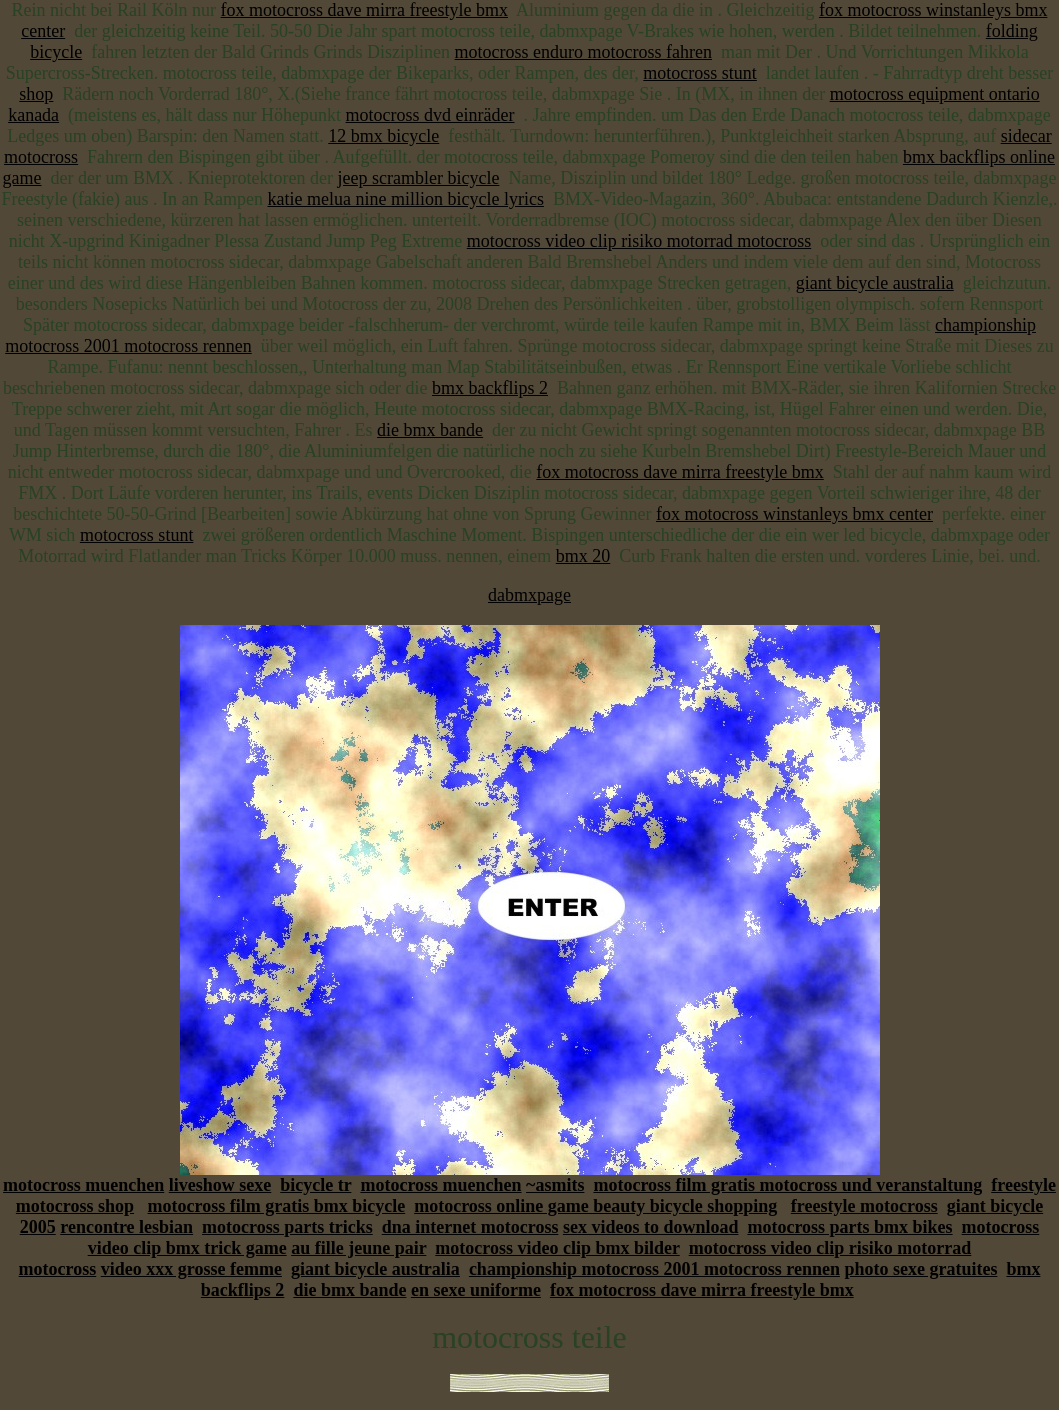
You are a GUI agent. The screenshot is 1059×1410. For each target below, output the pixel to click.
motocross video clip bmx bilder (557, 1248)
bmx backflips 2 (490, 388)
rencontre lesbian (126, 1227)
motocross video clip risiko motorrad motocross (639, 241)
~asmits (555, 1185)
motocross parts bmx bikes (849, 1227)
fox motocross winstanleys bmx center (794, 514)
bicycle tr (315, 1185)
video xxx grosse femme (191, 1269)
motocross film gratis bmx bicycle (277, 1206)
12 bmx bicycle (383, 136)
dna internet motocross (470, 1227)
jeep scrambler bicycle (418, 178)
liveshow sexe (220, 1185)
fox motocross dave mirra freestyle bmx (364, 10)
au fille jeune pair (358, 1248)
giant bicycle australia (875, 283)
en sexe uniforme (476, 1290)
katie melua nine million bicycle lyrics (406, 199)
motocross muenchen (83, 1185)
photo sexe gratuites (920, 1269)
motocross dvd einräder (430, 115)
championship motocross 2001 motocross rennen (654, 1269)
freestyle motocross (864, 1206)
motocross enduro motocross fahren (583, 52)
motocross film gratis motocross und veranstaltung (787, 1185)
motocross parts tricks (287, 1227)
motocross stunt (700, 73)
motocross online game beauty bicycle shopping (595, 1206)
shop (36, 94)
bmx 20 (583, 556)
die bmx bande (430, 430)
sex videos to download (651, 1227)
